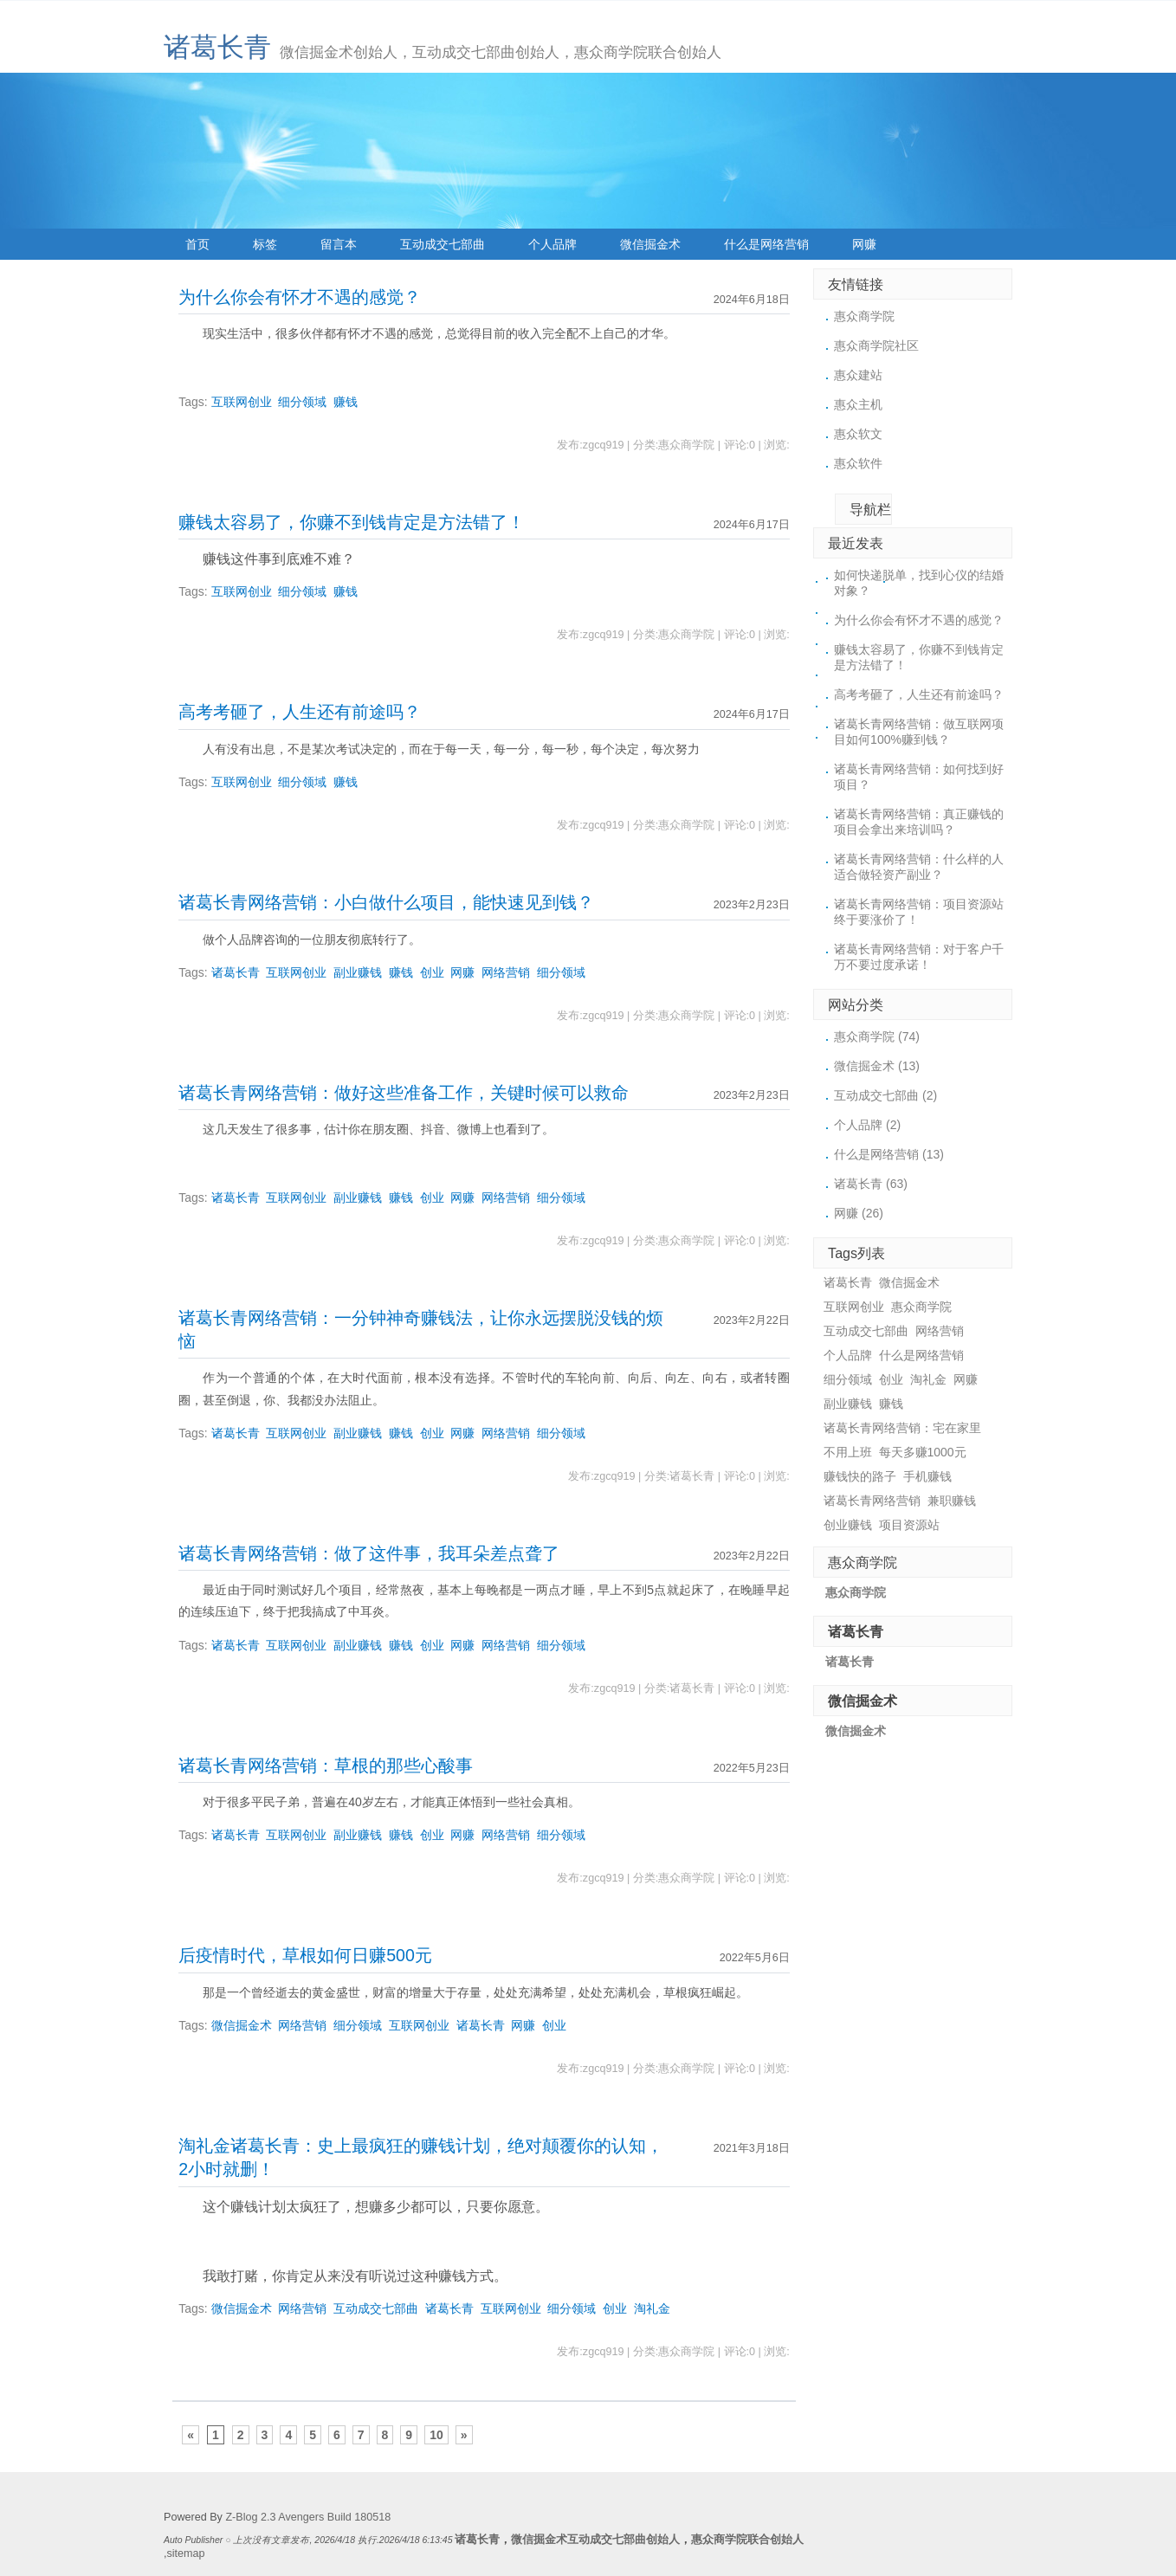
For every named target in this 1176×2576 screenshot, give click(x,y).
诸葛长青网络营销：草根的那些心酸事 (325, 1765)
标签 (265, 244)
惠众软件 (858, 463)
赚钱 (345, 402)
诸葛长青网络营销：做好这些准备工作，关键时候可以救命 (403, 1092)
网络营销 (505, 972)
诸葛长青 (217, 47)
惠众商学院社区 (876, 345)
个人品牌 (552, 244)
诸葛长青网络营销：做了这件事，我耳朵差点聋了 (368, 1553)
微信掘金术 (650, 244)
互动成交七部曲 (442, 244)
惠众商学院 (864, 316)
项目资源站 (909, 1525)
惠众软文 (858, 434)
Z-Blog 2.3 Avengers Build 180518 (308, 2517)
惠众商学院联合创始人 (747, 2540)
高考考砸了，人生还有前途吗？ (299, 711)
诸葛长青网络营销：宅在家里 (902, 1428)
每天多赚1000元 (922, 1452)
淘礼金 (652, 2308)
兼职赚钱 (951, 1501)
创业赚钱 (848, 1525)
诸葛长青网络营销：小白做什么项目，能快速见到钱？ (386, 902)
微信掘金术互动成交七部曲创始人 (595, 2540)
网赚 (864, 244)
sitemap (186, 2553)
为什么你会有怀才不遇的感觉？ (299, 297)
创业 (432, 972)
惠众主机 (858, 404)
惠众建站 (858, 375)
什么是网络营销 (766, 244)
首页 (197, 244)
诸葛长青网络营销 (872, 1501)
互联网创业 (241, 402)
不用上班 (848, 1452)
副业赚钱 (357, 972)
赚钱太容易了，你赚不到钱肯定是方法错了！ (351, 522)
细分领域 (302, 402)
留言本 (338, 244)
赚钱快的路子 (860, 1476)
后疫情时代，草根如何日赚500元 (305, 1955)
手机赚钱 (927, 1476)
